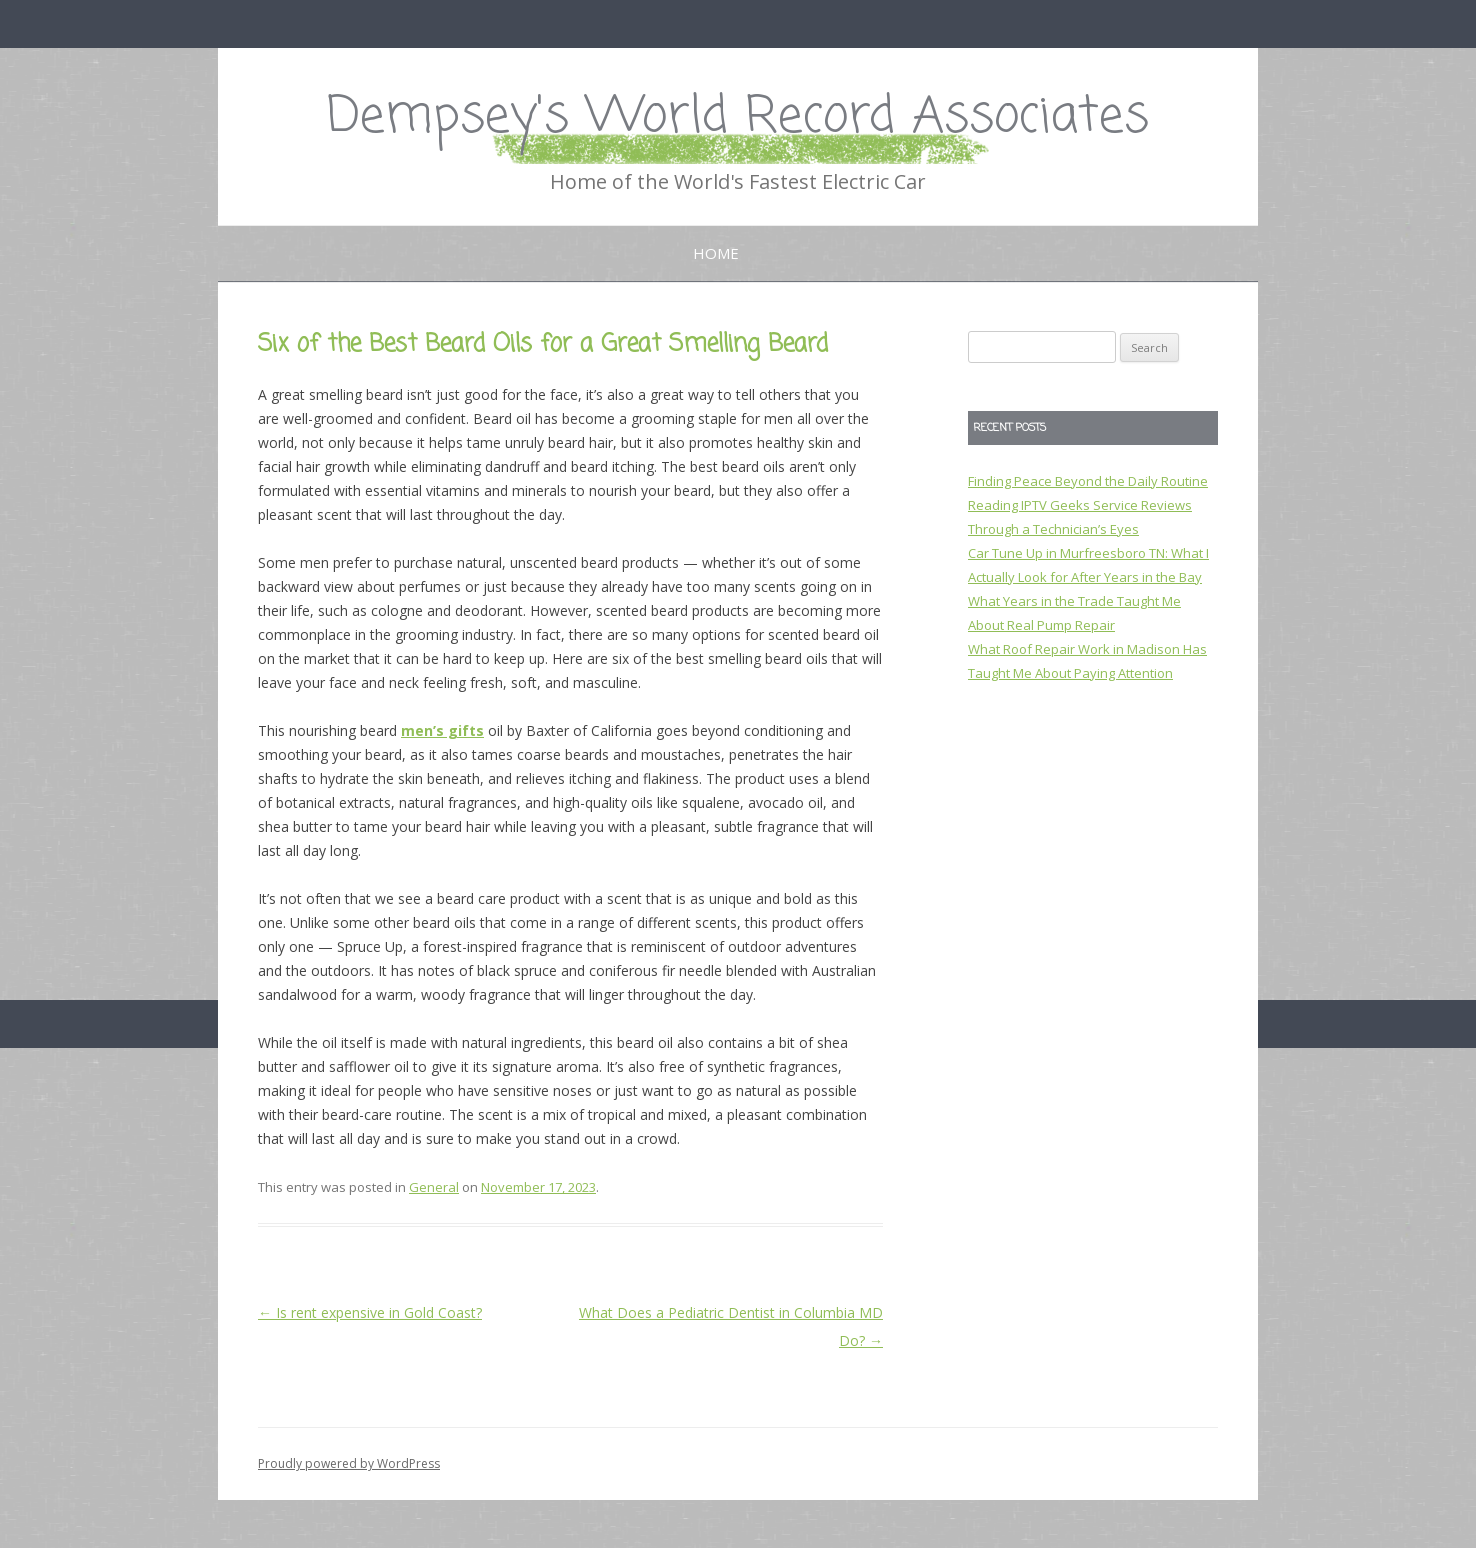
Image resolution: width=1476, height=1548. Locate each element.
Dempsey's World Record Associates (738, 117)
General (434, 1187)
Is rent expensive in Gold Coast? (370, 1312)
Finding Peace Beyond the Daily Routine (1088, 481)
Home (716, 253)
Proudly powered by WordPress (349, 1463)
